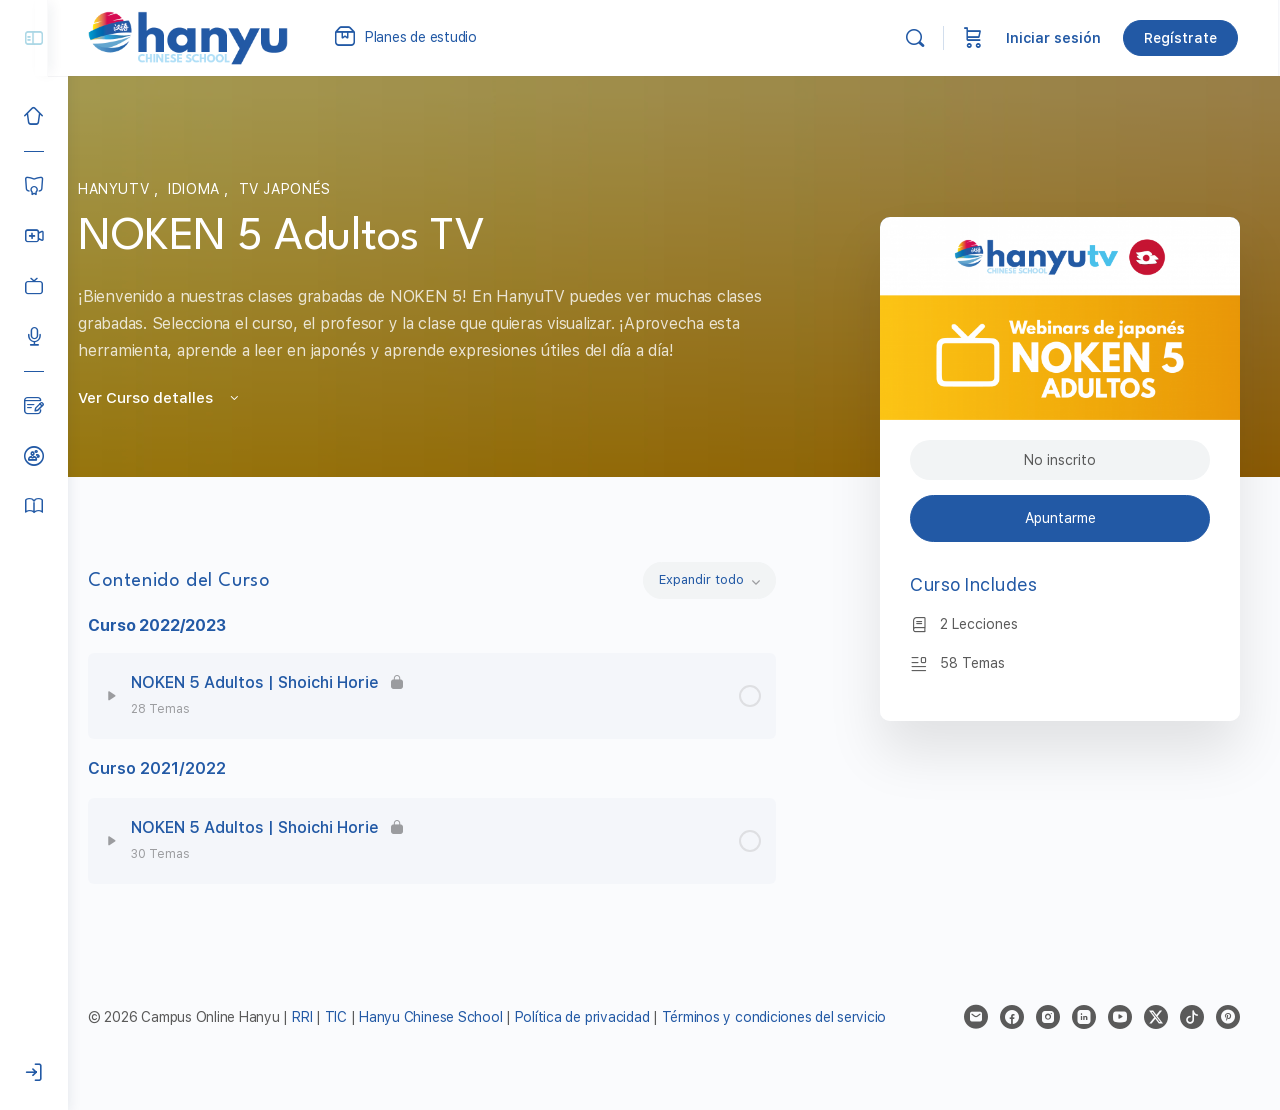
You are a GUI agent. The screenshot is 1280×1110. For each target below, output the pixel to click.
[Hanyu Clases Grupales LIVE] (34, 236)
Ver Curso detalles (170, 398)
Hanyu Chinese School (450, 1017)
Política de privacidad (602, 1017)
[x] (1156, 1017)
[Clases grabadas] (34, 286)
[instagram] (1048, 1017)
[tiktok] (1192, 1017)
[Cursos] (34, 186)
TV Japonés (295, 189)
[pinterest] (1228, 1017)
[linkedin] (1084, 1017)
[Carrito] (975, 38)
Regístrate (1182, 38)
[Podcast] (34, 336)
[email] (976, 1017)
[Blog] (34, 406)
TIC (358, 1017)
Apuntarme (1060, 518)
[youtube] (1120, 1017)
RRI (322, 1017)
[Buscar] (917, 38)
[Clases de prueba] (34, 456)
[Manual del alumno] (34, 506)
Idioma (206, 189)
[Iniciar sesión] (34, 1073)
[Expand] (132, 696)
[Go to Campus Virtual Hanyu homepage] (208, 37)
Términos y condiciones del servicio (794, 1017)
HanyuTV (126, 189)
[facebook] (1012, 1017)
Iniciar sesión (1055, 38)
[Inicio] (34, 116)
